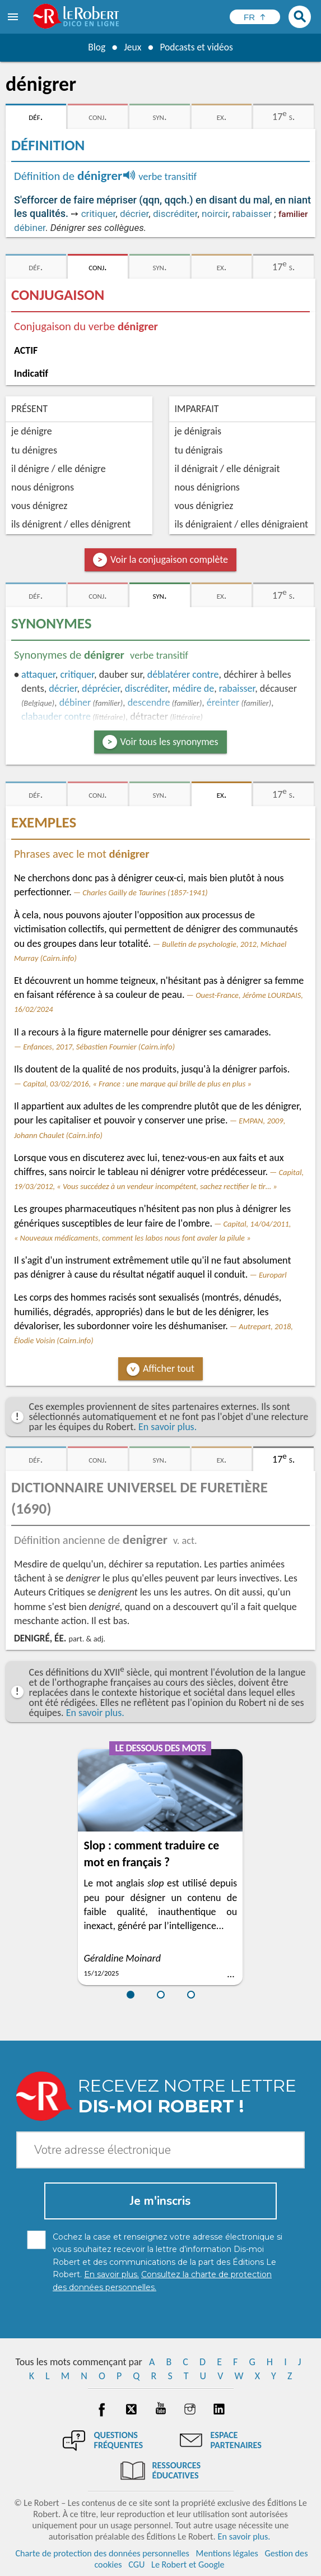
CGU (136, 2564)
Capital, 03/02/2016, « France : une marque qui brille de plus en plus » (137, 1084)
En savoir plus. (167, 1427)
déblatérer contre (183, 674)
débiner (29, 227)
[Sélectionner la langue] (255, 17)
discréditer (175, 213)
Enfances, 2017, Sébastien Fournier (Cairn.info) (99, 1047)
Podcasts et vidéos (196, 47)
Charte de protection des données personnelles (102, 2553)
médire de (193, 688)
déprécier (101, 688)
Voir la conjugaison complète (169, 559)
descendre (149, 702)
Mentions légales (227, 2553)
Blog (95, 47)
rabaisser (252, 213)
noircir (215, 213)
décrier (134, 213)
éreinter (223, 702)
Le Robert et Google (188, 2564)
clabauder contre (56, 716)
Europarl (273, 1275)
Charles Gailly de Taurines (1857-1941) (144, 892)
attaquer (38, 674)
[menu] (14, 17)
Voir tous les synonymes (169, 742)
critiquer (98, 213)
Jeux (132, 47)
